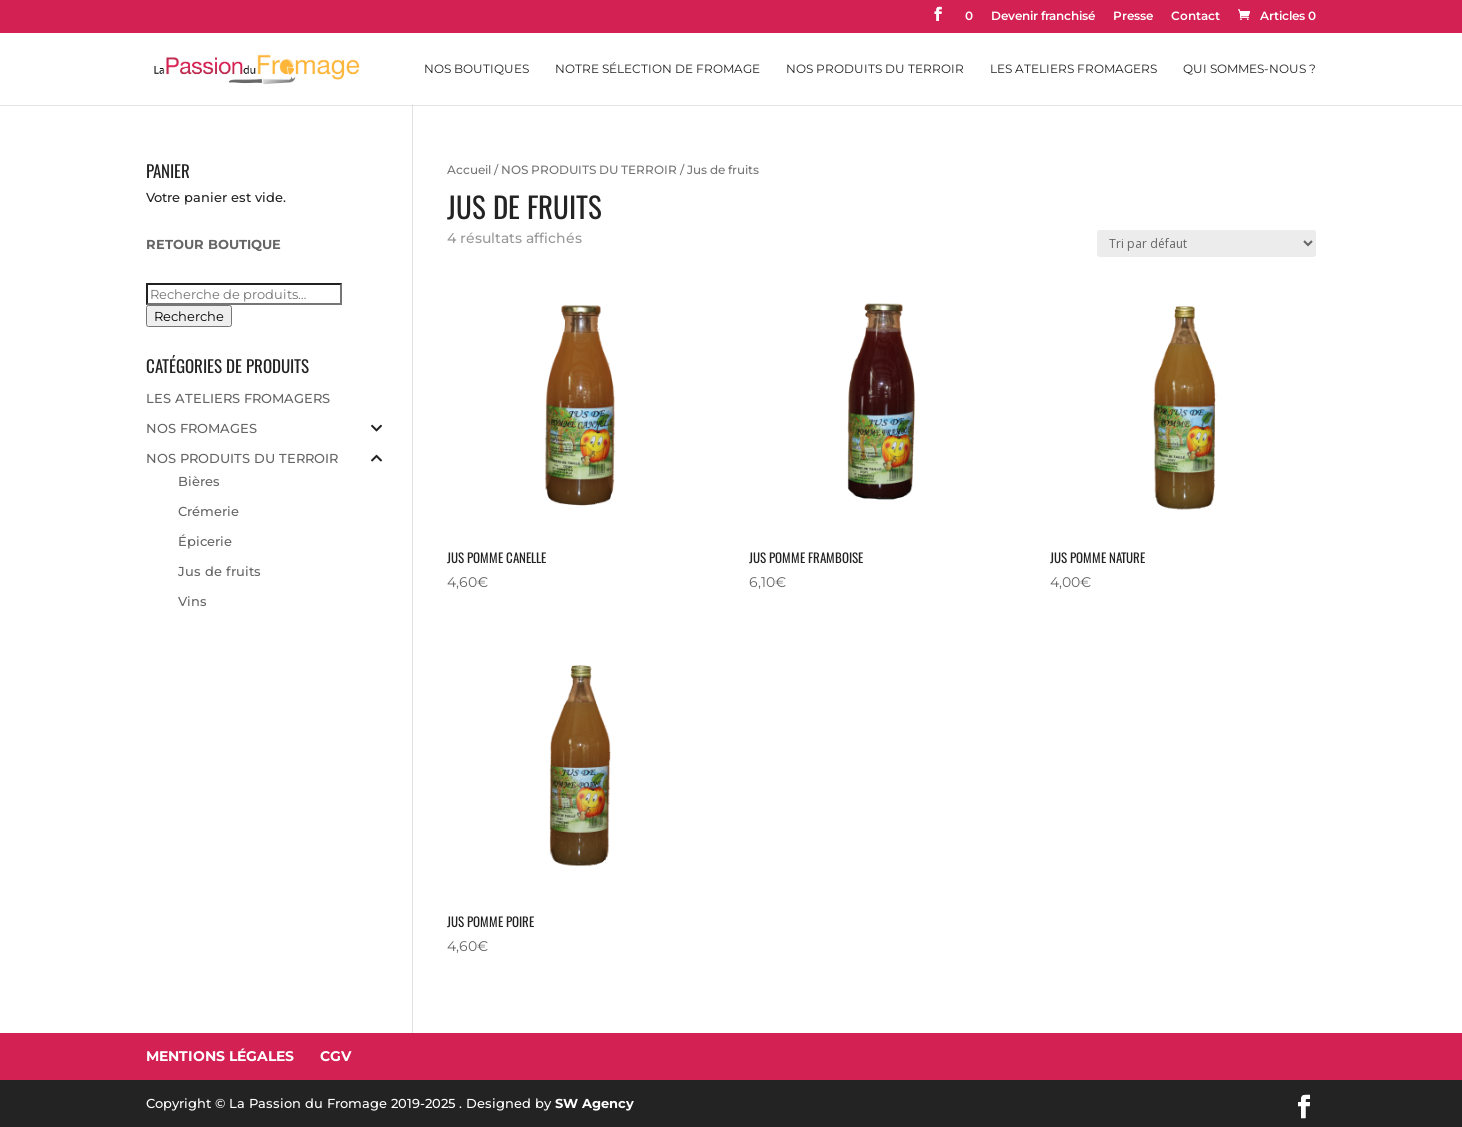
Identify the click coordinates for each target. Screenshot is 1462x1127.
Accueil (469, 169)
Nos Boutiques (476, 69)
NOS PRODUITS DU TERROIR (589, 169)
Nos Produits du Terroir (875, 69)
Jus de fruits (219, 571)
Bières (199, 481)
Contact (1195, 16)
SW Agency (594, 1103)
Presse (1133, 16)
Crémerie (208, 511)
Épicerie (205, 541)
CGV (335, 1056)
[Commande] (1206, 243)
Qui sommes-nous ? (1249, 69)
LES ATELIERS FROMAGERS (238, 398)
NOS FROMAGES (201, 428)
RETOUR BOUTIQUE (213, 244)
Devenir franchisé (1043, 16)
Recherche (189, 316)
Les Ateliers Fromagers (1073, 69)
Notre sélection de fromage (657, 69)
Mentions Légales (220, 1056)
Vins (192, 601)
